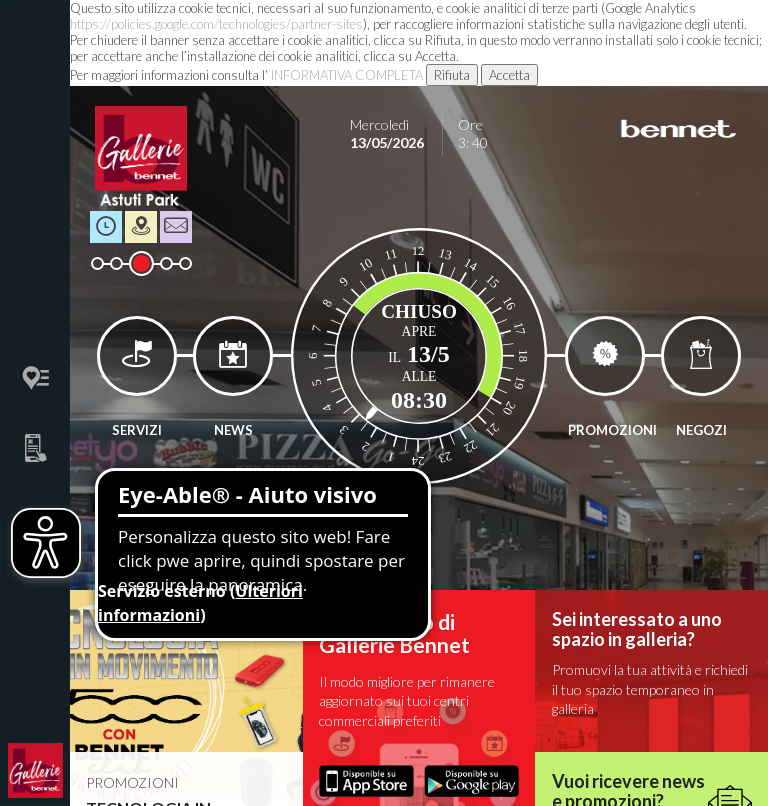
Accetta (509, 75)
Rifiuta (452, 75)
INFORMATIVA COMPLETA (347, 75)
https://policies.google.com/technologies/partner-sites (216, 24)
